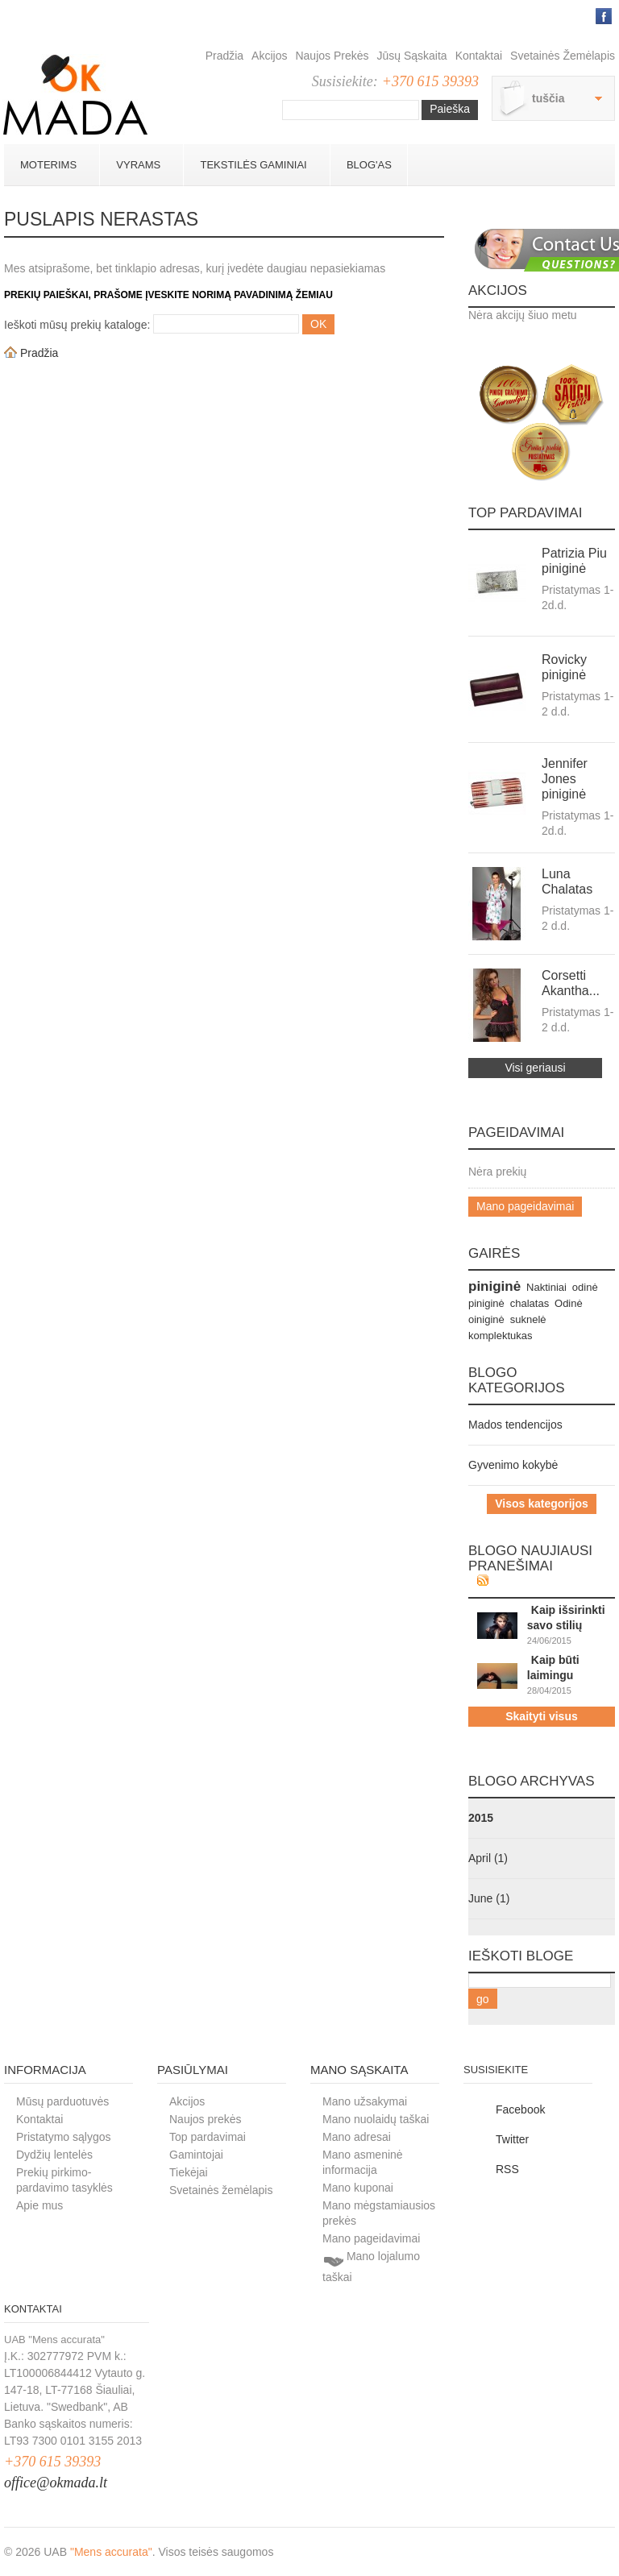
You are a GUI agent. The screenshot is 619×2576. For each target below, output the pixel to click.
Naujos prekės (331, 55)
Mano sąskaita (359, 2069)
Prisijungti (578, 16)
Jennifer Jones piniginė (565, 779)
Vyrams (138, 165)
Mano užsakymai (364, 2101)
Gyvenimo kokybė (513, 1464)
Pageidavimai (516, 1132)
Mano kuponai (357, 2187)
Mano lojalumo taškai (371, 2266)
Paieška (450, 108)
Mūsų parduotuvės (62, 2101)
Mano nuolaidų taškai (375, 2119)
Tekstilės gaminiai (253, 165)
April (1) (488, 1858)
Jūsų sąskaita (412, 55)
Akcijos (269, 55)
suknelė (528, 1319)
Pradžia (224, 55)
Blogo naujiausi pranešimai (530, 1558)
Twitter (512, 2139)
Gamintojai (196, 2154)
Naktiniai (546, 1287)
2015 (480, 1817)
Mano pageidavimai (525, 1206)
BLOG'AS (369, 165)
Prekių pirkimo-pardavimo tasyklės (64, 2180)
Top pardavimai (525, 513)
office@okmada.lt (55, 2482)
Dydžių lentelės (54, 2154)
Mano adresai (356, 2136)
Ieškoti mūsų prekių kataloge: (77, 323)
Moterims (48, 165)
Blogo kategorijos (516, 1380)
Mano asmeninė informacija (362, 2162)
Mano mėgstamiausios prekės (378, 2213)
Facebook (520, 2109)
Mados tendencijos (515, 1424)
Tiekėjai (188, 2172)
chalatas (529, 1303)
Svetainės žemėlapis (562, 55)
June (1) (488, 1898)
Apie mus (39, 2205)
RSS (507, 2169)
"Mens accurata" (111, 2551)
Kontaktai (478, 55)
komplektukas (500, 1335)
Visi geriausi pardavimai (535, 1069)
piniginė (494, 1286)
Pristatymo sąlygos (63, 2136)
